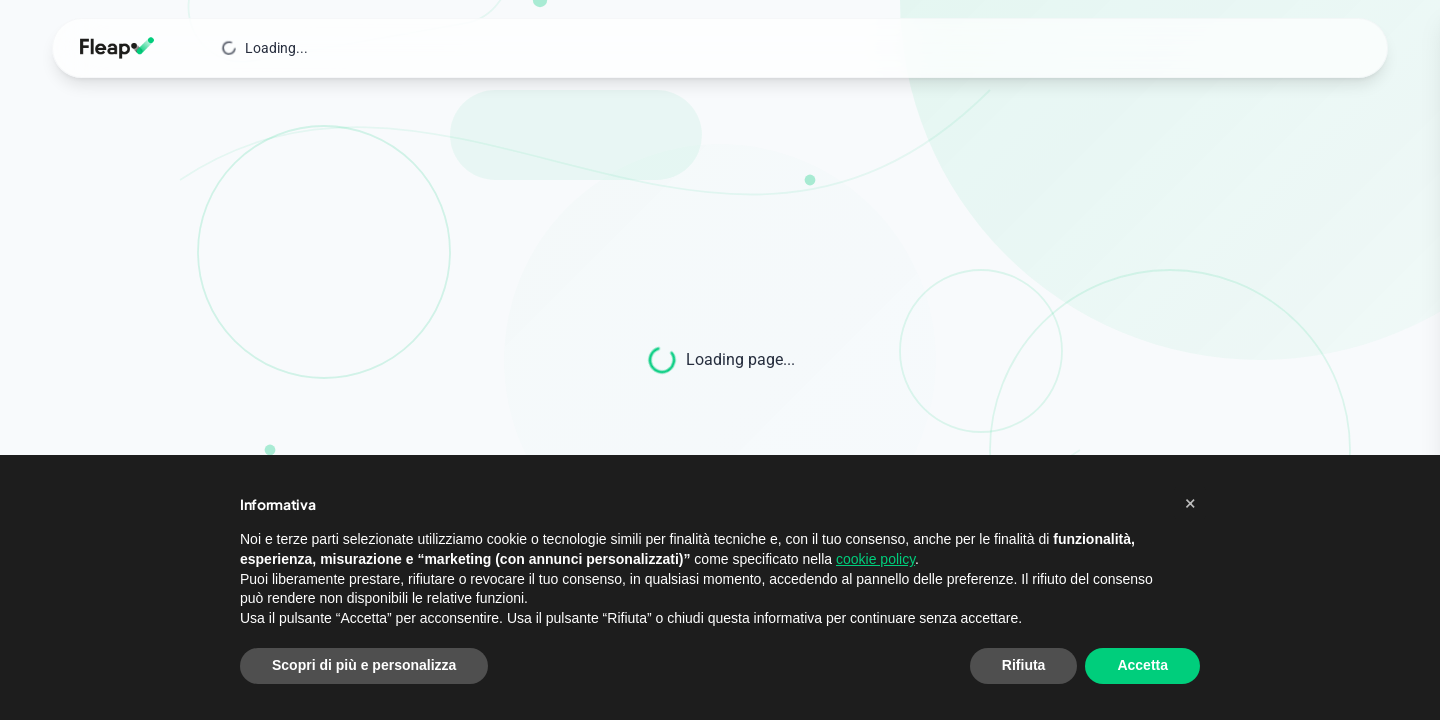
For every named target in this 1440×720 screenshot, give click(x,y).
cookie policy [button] (875, 559)
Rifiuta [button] (1024, 665)
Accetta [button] (1142, 665)
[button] (1190, 503)
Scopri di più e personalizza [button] (364, 665)
